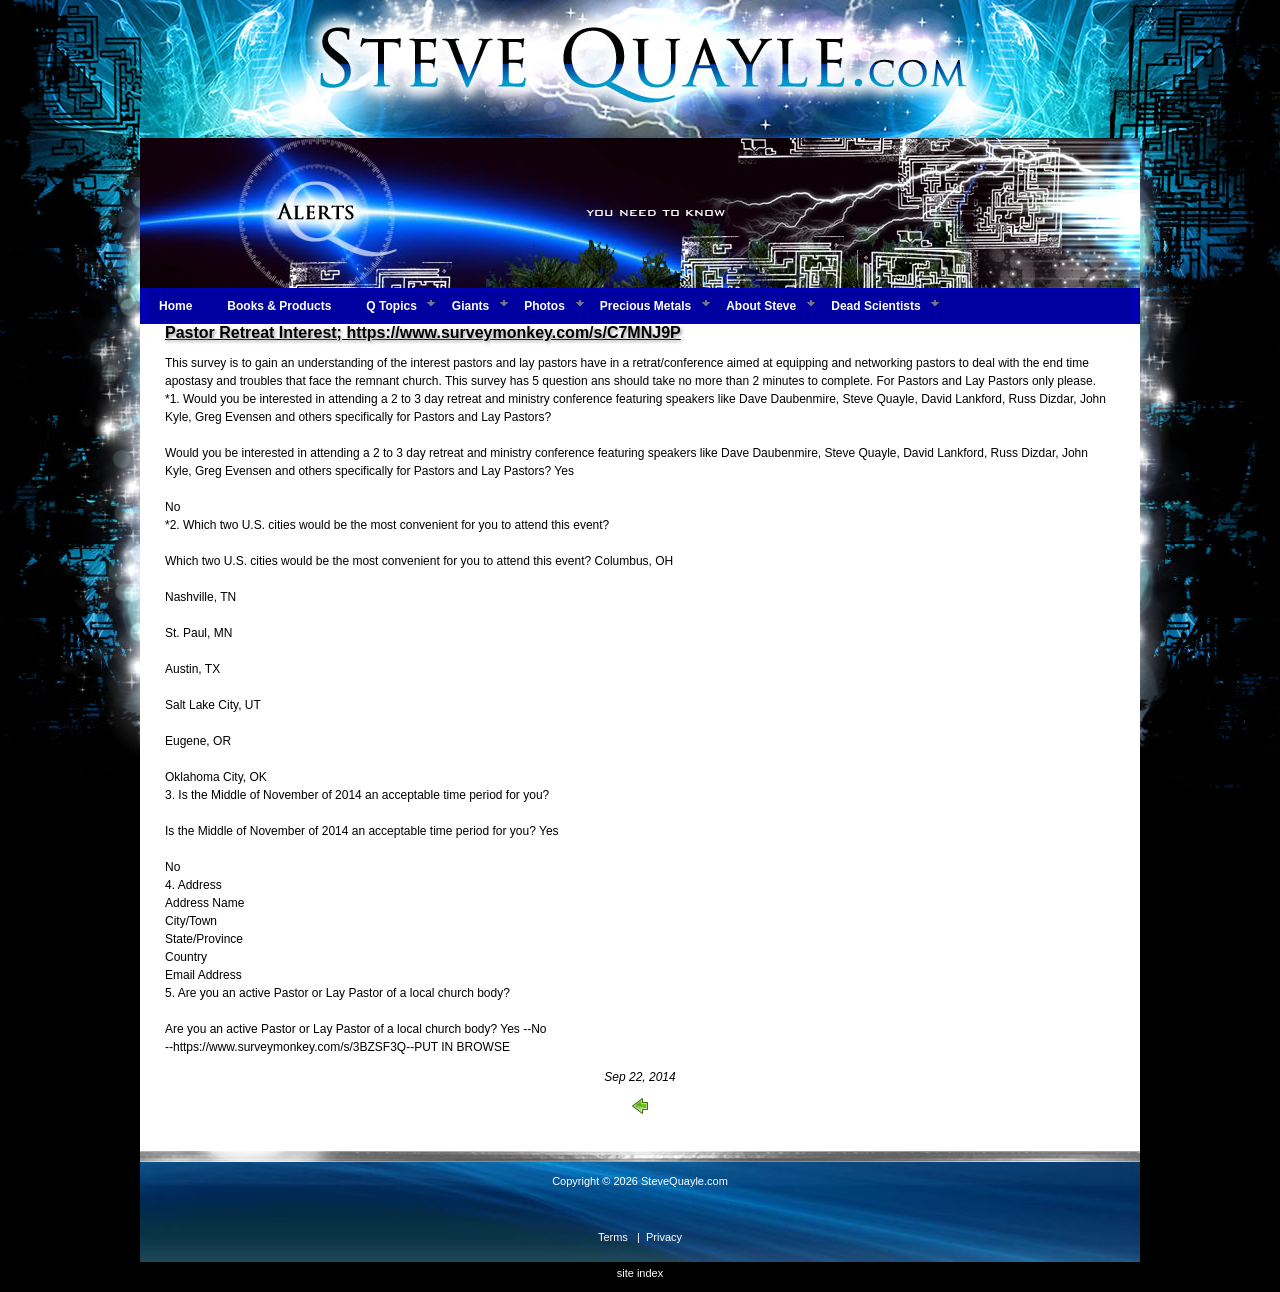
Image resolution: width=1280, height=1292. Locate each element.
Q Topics (391, 306)
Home (175, 306)
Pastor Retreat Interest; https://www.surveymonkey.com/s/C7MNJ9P (423, 332)
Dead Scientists (875, 306)
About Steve (761, 306)
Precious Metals (645, 306)
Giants (470, 306)
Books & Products (279, 306)
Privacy (664, 1237)
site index (640, 1273)
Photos (544, 306)
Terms (613, 1237)
